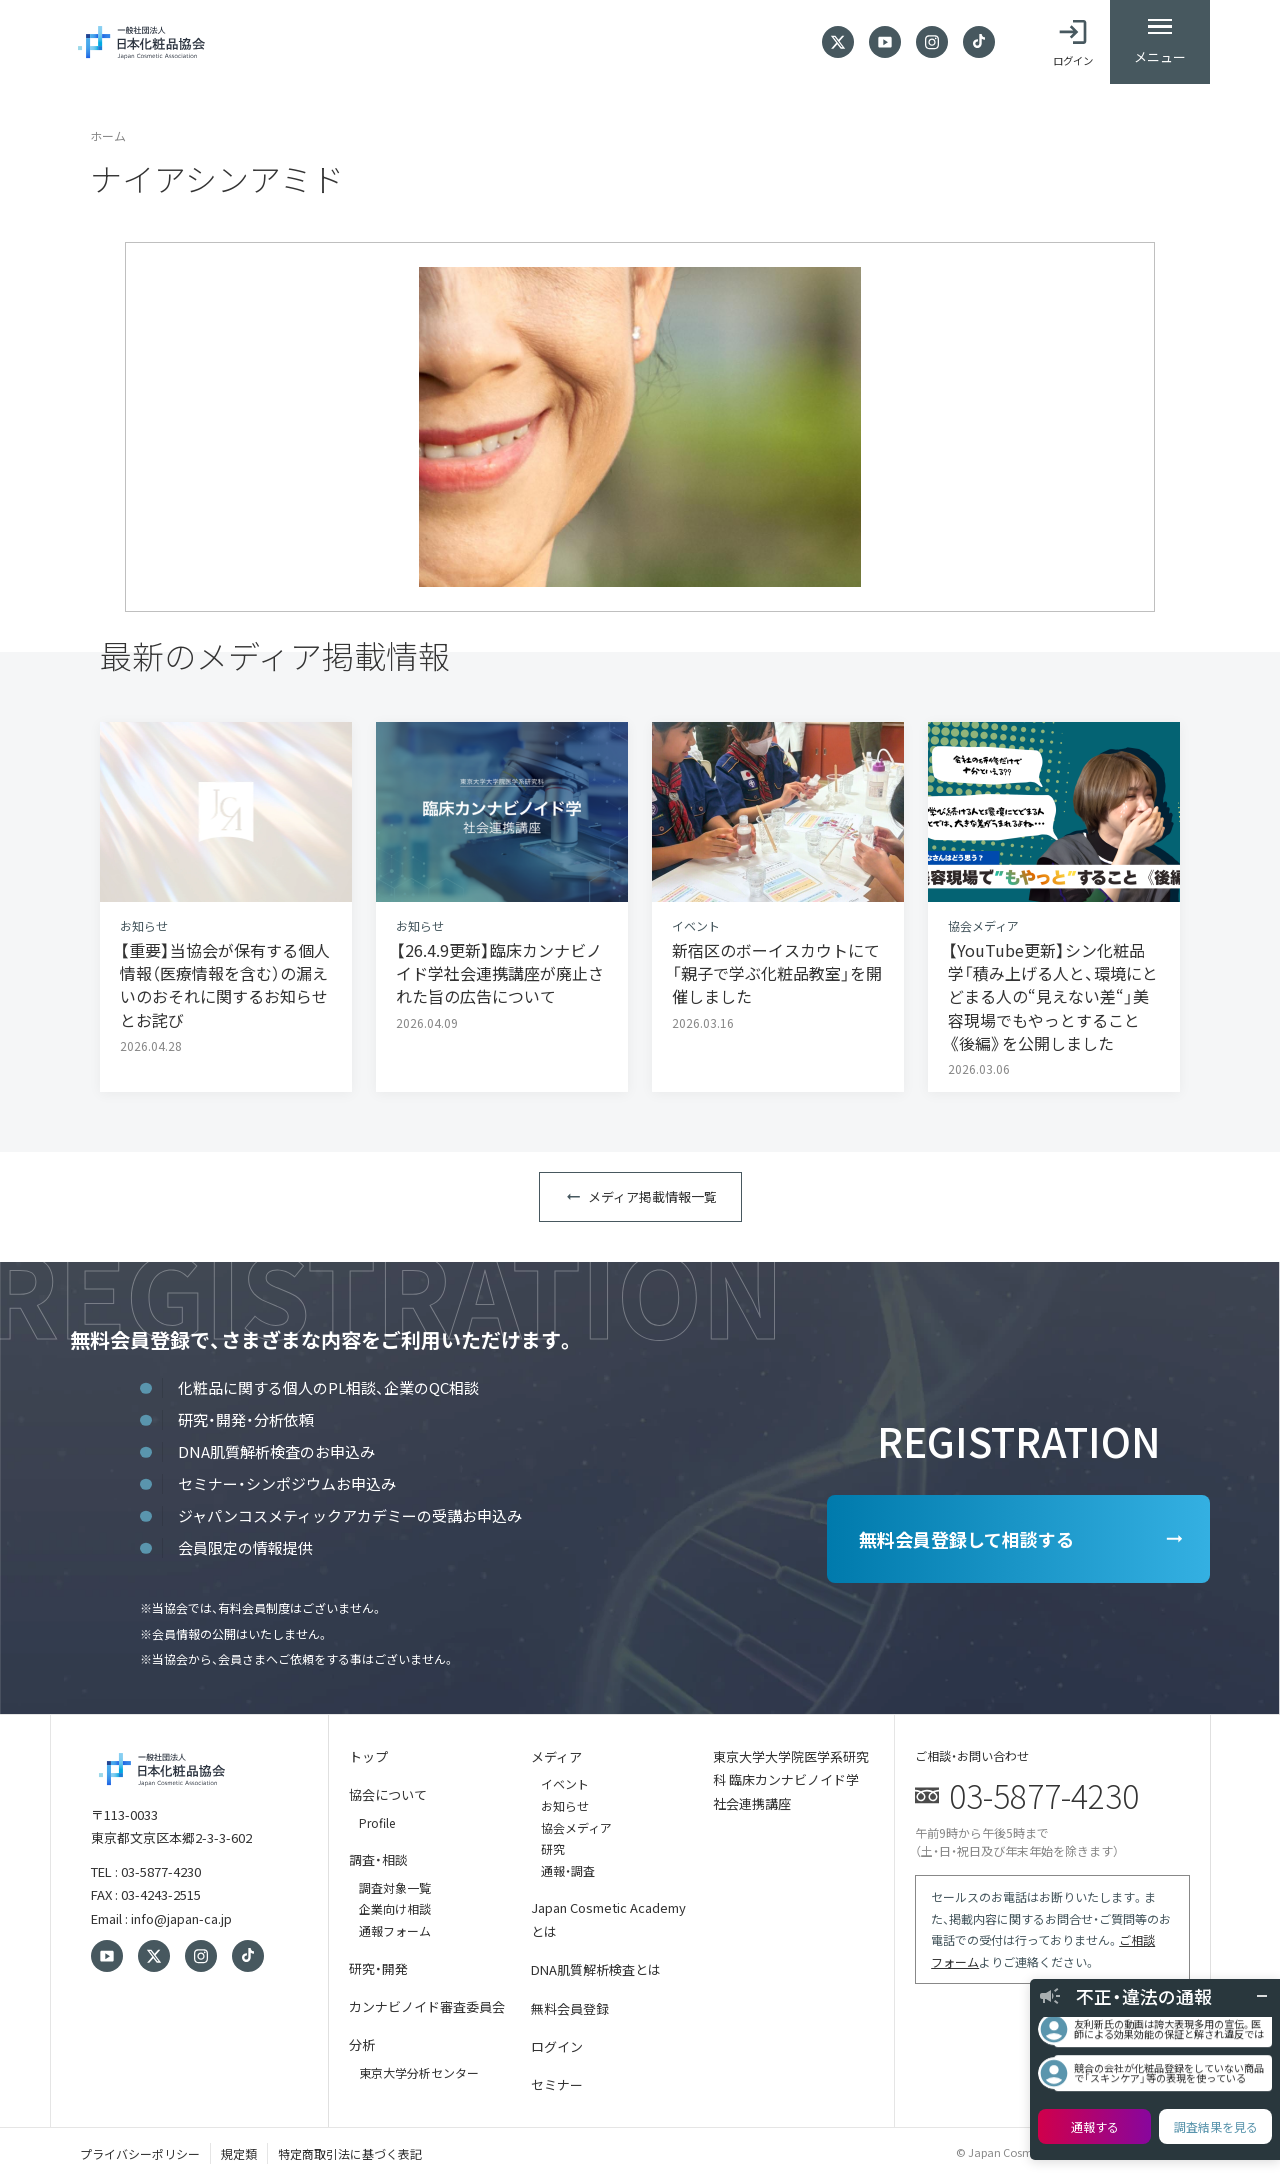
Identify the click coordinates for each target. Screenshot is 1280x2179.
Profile (377, 1822)
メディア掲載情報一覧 (652, 1196)
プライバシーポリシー (140, 2153)
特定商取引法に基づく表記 (350, 2153)
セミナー (557, 2084)
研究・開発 (378, 1968)
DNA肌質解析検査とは (596, 1969)
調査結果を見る (1216, 2126)
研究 (553, 1848)
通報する (1095, 2126)
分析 (362, 2044)
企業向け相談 (395, 1908)
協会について (388, 1794)
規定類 (239, 2153)
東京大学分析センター (419, 2072)
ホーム (108, 135)
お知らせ (565, 1805)
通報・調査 (568, 1870)
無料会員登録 (570, 2008)
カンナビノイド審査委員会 (427, 2006)
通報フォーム (395, 1930)
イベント (565, 1783)
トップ (368, 1756)
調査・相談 (378, 1859)
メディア (556, 1756)
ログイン (557, 2046)
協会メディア (576, 1827)
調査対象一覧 (395, 1887)
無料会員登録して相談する (966, 1539)
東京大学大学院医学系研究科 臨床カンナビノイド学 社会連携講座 (791, 1780)
